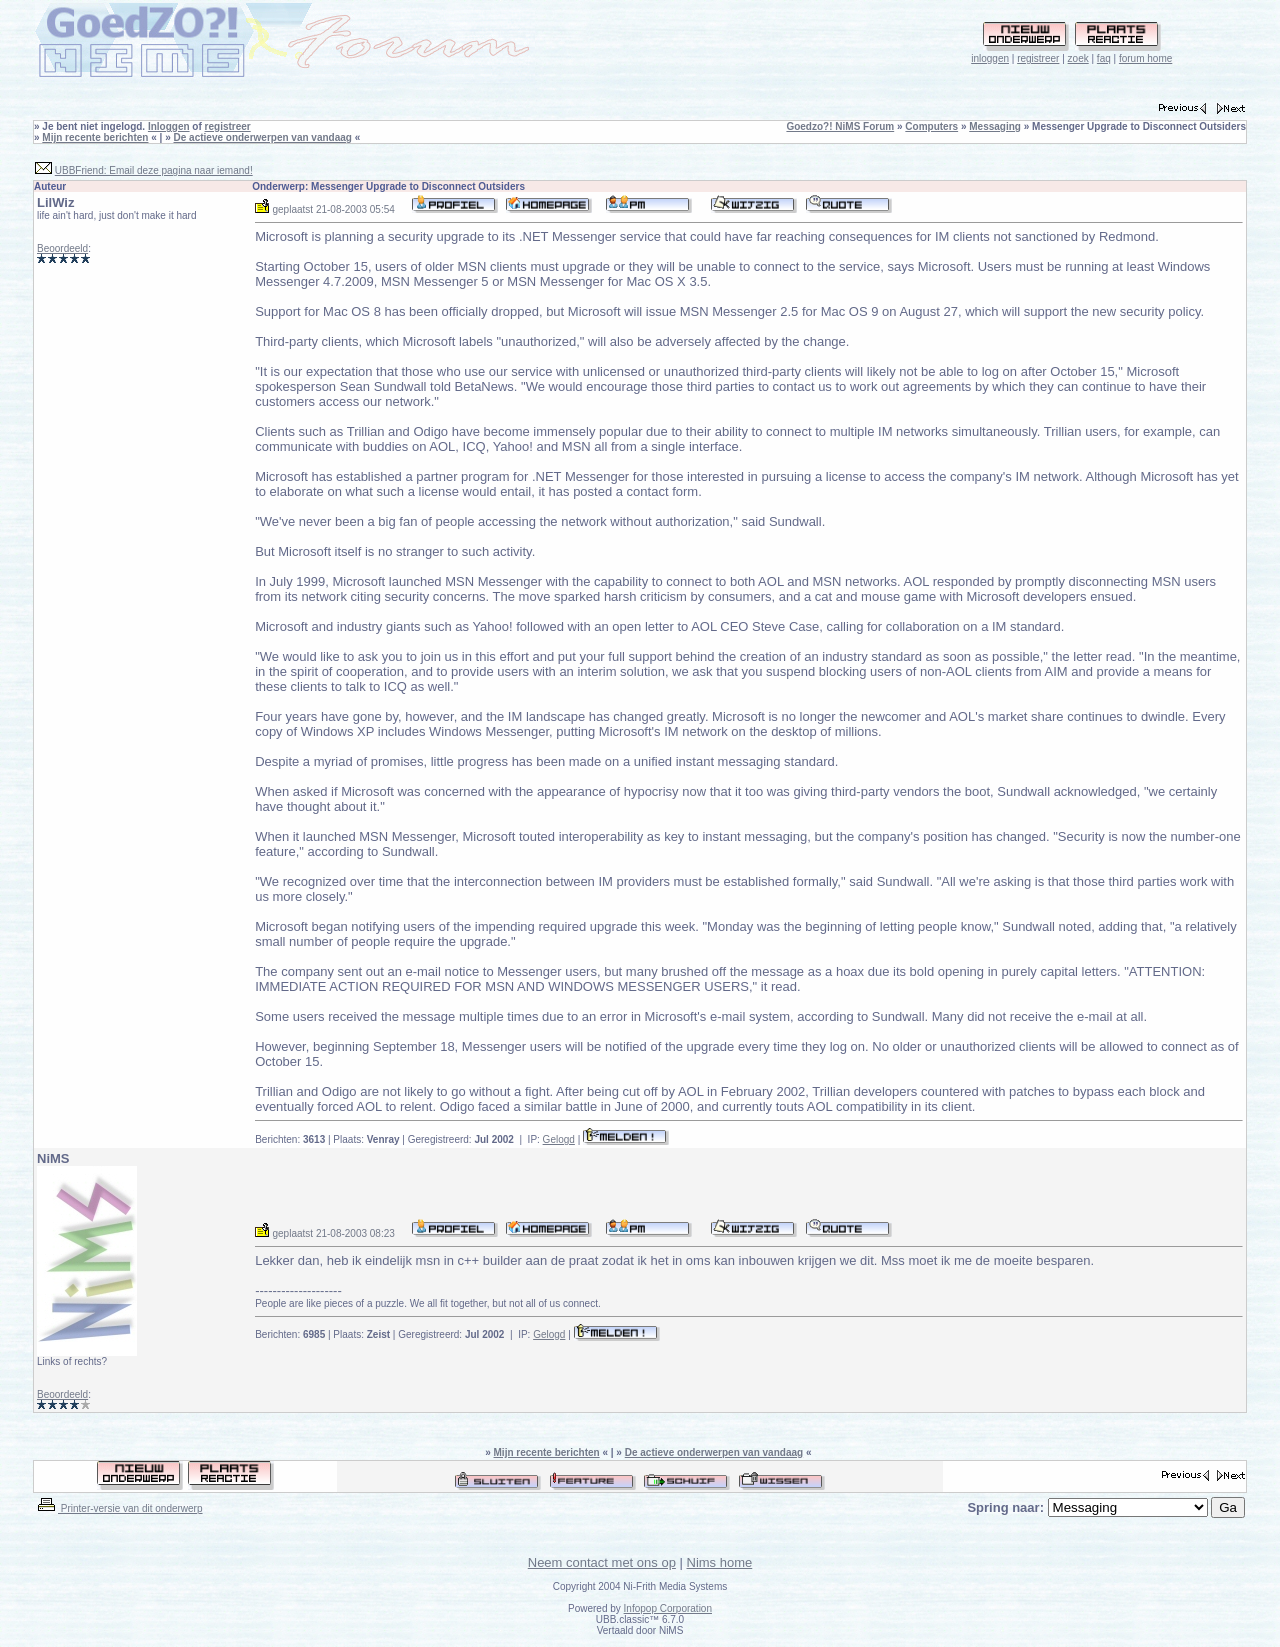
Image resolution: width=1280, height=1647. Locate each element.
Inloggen (169, 126)
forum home (1145, 58)
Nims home (720, 1562)
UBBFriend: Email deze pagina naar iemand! (154, 170)
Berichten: (290, 1139)
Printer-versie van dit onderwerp (119, 1508)
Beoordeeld (62, 248)
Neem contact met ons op (602, 1562)
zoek (1078, 58)
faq (1104, 58)
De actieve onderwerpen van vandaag (263, 137)
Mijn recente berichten (95, 137)
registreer (1038, 58)
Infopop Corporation (668, 1608)
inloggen (990, 58)
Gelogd (559, 1139)
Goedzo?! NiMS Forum (840, 126)
